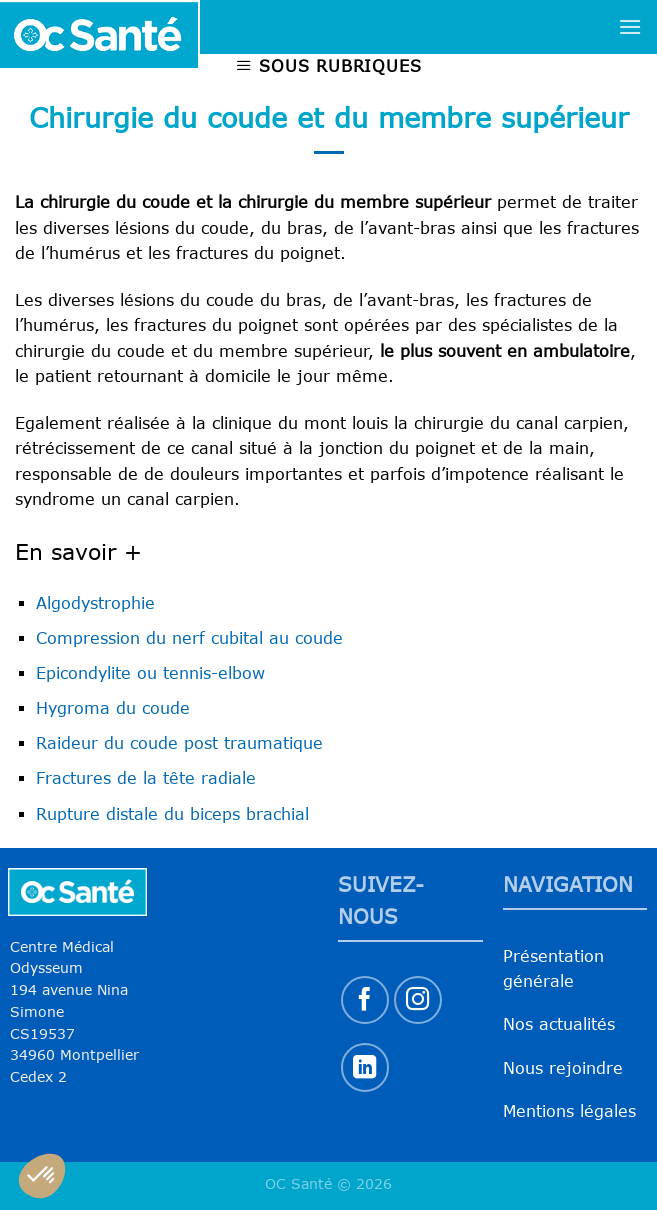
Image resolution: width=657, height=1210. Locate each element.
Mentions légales (569, 1111)
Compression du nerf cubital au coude (189, 638)
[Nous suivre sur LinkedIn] (365, 1067)
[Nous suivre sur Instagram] (418, 1000)
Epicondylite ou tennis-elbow (150, 673)
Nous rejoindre (563, 1068)
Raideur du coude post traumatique (179, 743)
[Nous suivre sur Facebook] (365, 1000)
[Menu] (630, 26)
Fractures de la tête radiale (146, 778)
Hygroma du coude (113, 708)
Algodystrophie (95, 603)
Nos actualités (559, 1024)
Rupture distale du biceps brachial (172, 814)
